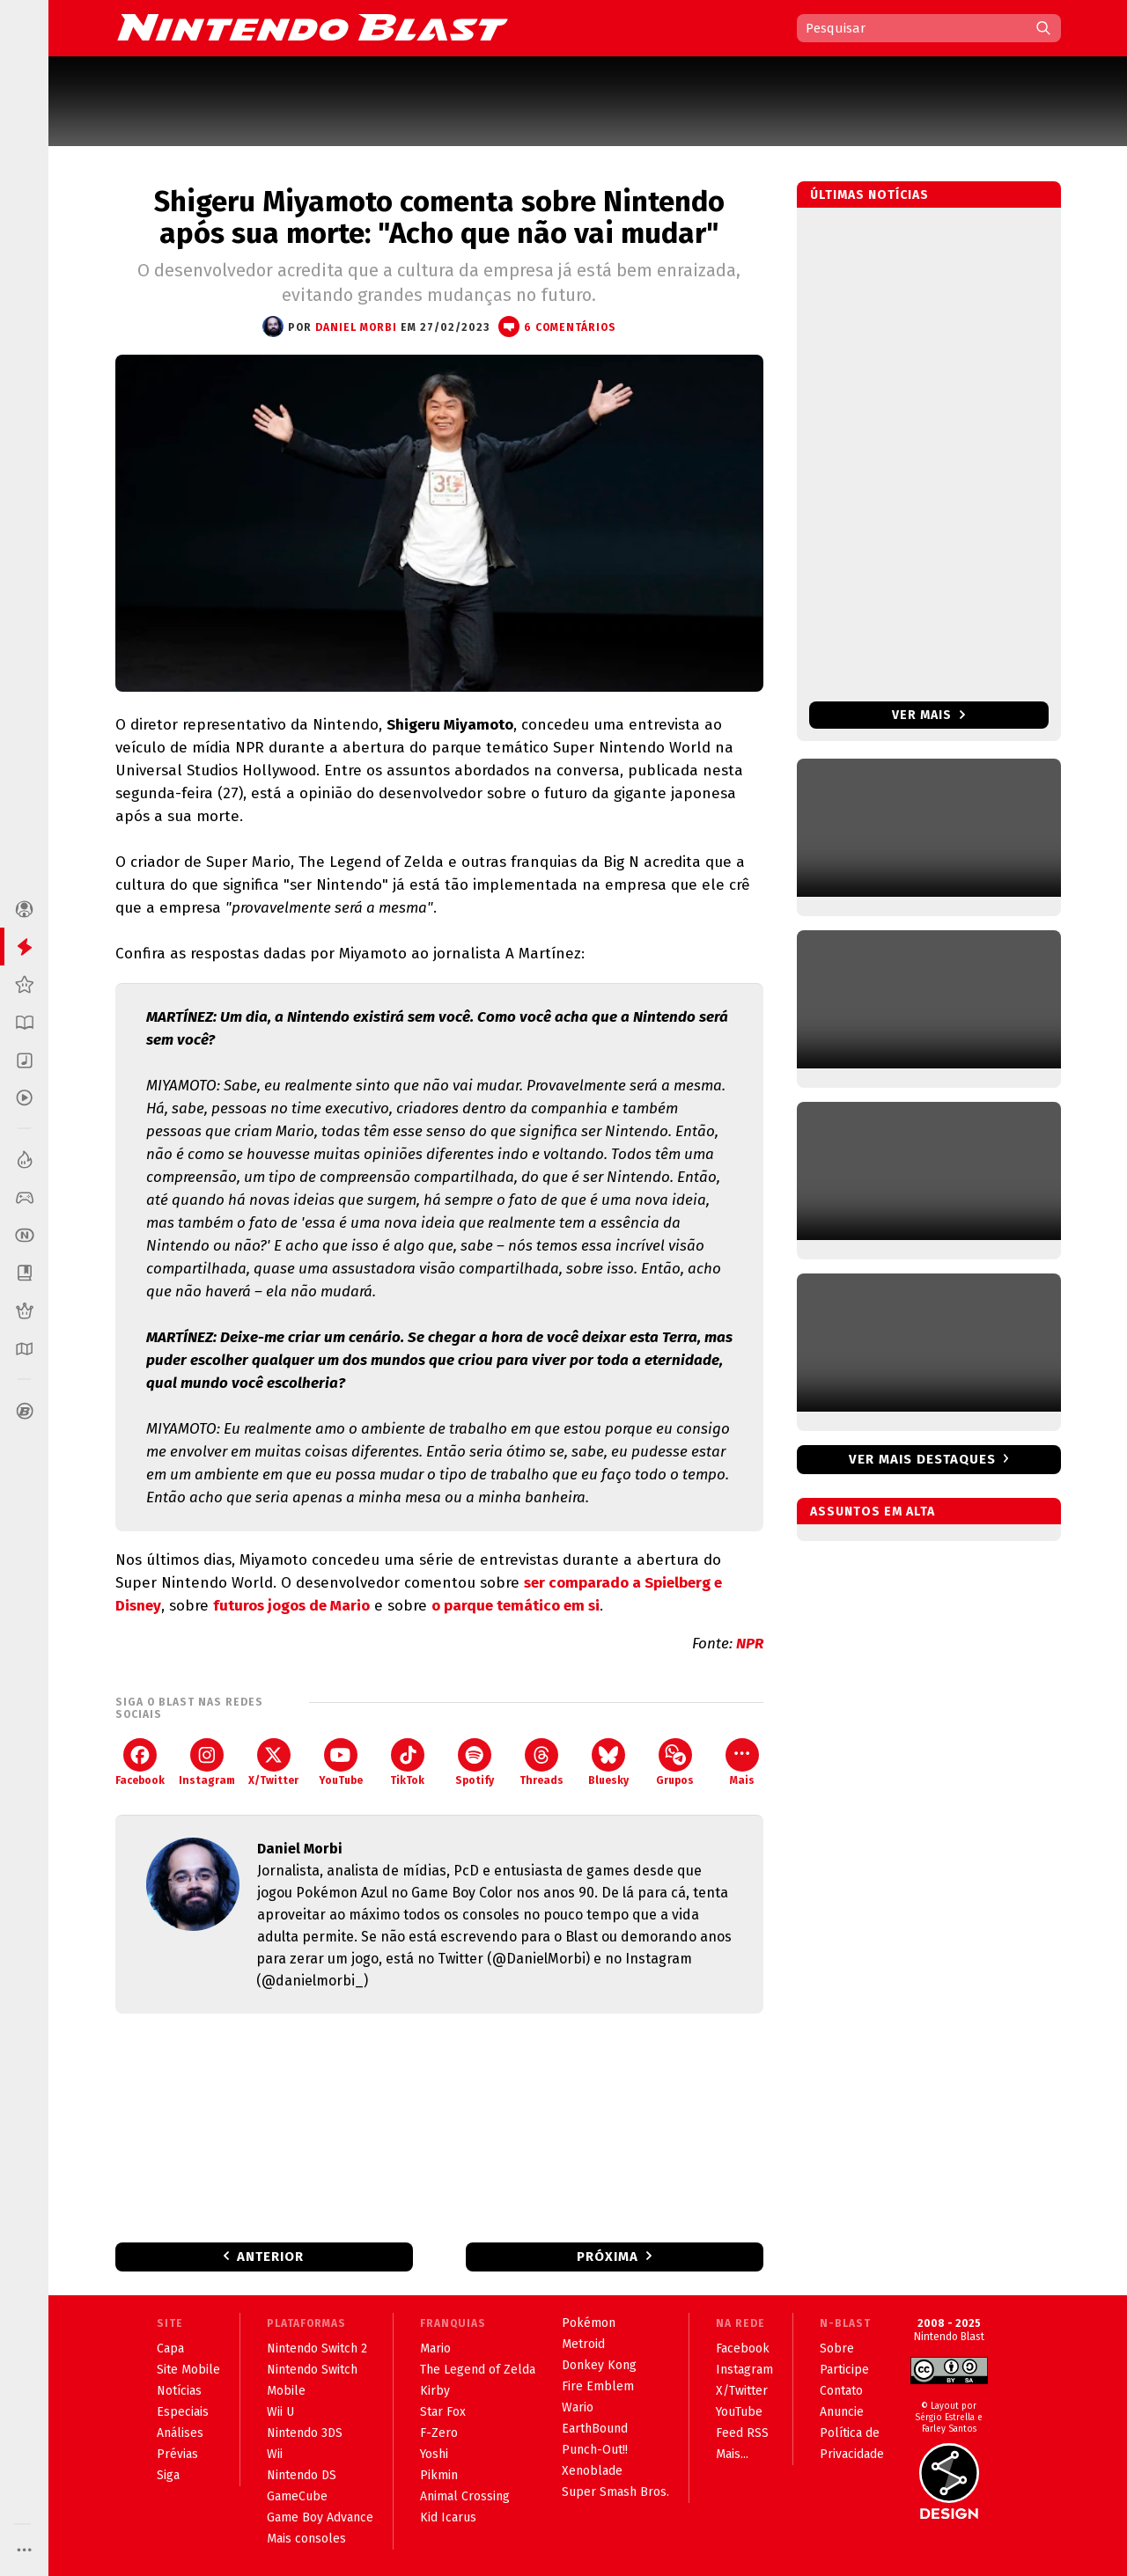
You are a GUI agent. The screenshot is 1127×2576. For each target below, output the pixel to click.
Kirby (435, 2390)
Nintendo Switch (312, 2369)
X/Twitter (273, 1762)
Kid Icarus (448, 2517)
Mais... (732, 2454)
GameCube (297, 2496)
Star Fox (443, 2411)
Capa (170, 2348)
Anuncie (842, 2411)
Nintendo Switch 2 (317, 2348)
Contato (841, 2390)
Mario (435, 2348)
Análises (180, 2433)
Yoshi (434, 2454)
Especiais (183, 2411)
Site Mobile (188, 2369)
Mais (742, 1762)
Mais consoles (306, 2538)
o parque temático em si (515, 1605)
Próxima (607, 2256)
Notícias (179, 2390)
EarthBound (595, 2428)
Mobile (286, 2390)
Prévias (177, 2454)
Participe (844, 2369)
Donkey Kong (599, 2365)
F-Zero (439, 2433)
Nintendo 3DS (305, 2433)
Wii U (280, 2411)
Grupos (675, 1762)
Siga (168, 2475)
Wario (577, 2407)
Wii (275, 2454)
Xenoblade (592, 2470)
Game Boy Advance (320, 2517)
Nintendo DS (301, 2475)
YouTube (341, 1762)
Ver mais (928, 715)
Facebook (140, 1762)
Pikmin (439, 2475)
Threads (541, 1762)
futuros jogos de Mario (291, 1605)
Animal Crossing (465, 2496)
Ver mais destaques (922, 1459)
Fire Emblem (598, 2386)
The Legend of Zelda (477, 2369)
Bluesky (608, 1762)
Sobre (837, 2348)
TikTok (407, 1762)
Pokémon (588, 2322)
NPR (749, 1643)
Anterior (270, 2256)
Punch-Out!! (595, 2449)
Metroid (583, 2344)
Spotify (474, 1762)
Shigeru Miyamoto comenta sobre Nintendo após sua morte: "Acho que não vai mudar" (439, 217)
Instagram (207, 1762)
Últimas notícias (869, 194)
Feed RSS (742, 2433)
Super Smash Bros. (615, 2491)
